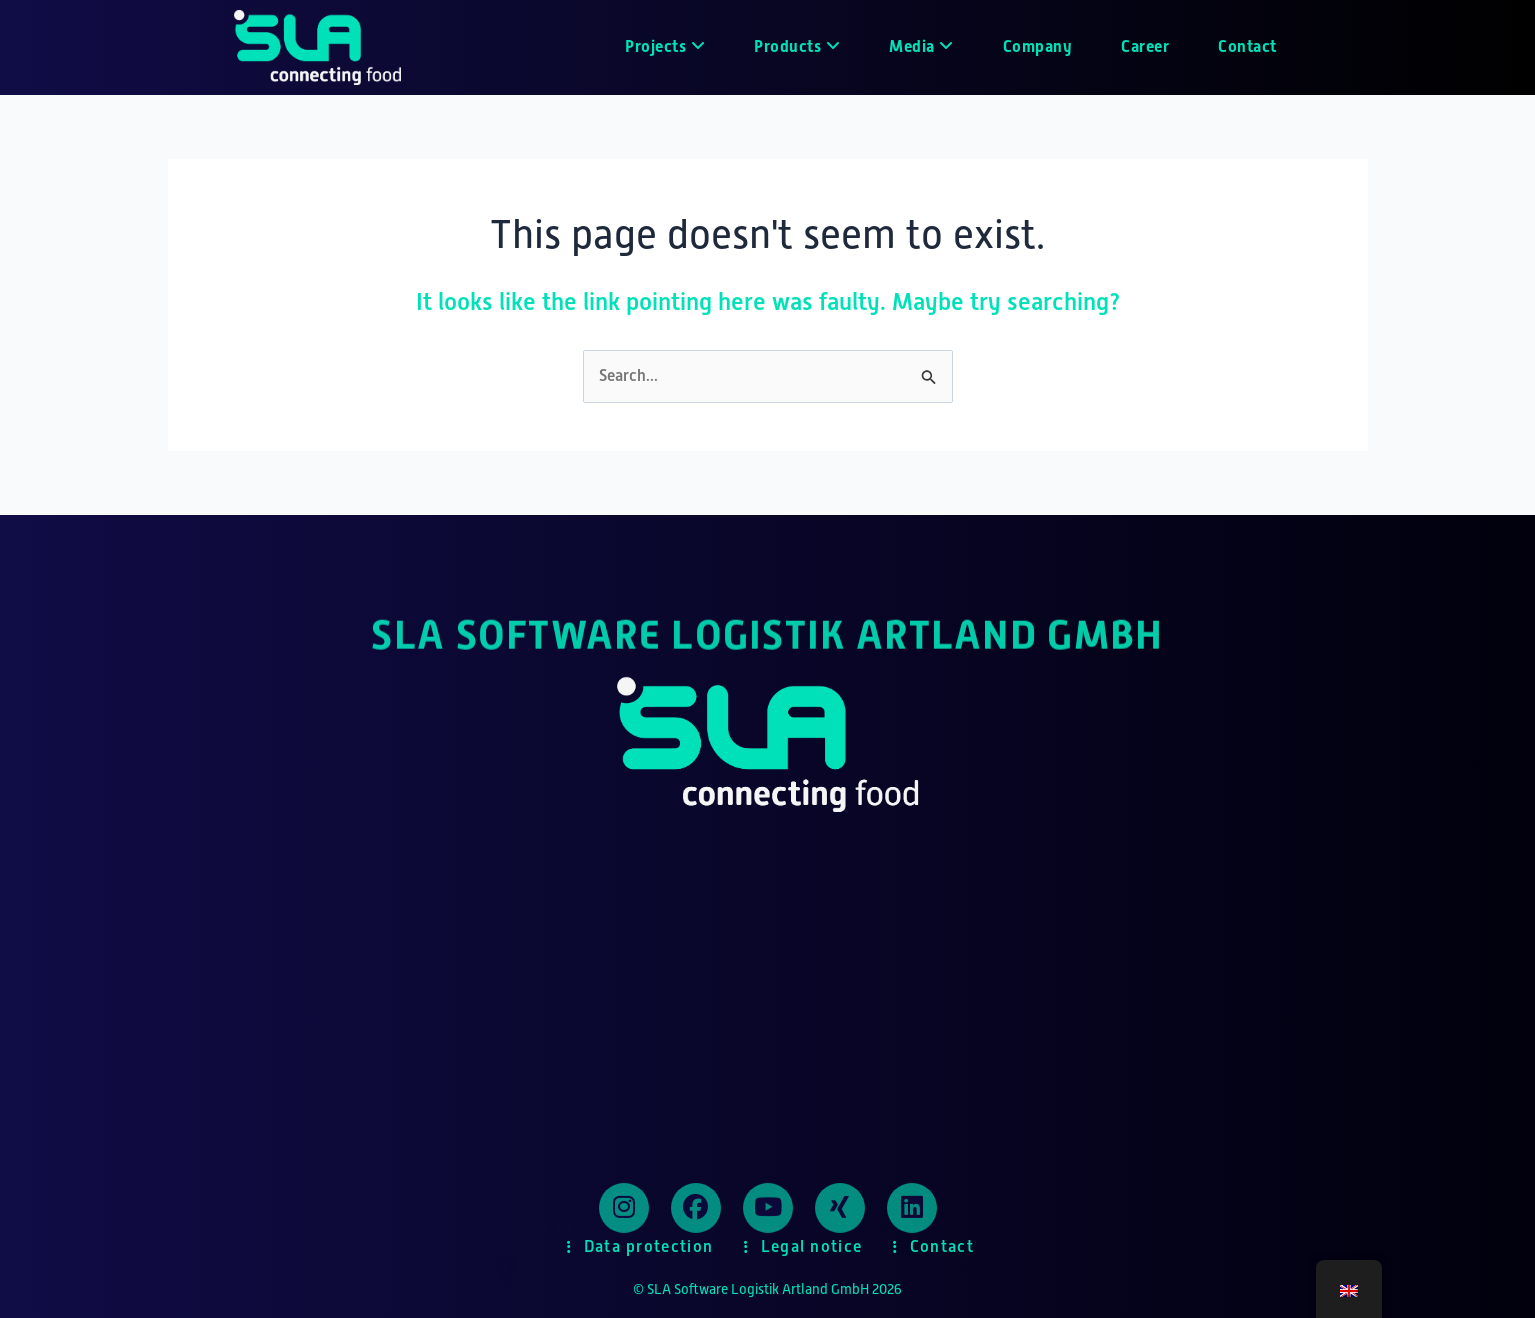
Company (1038, 46)
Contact (1247, 46)
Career (1145, 46)
